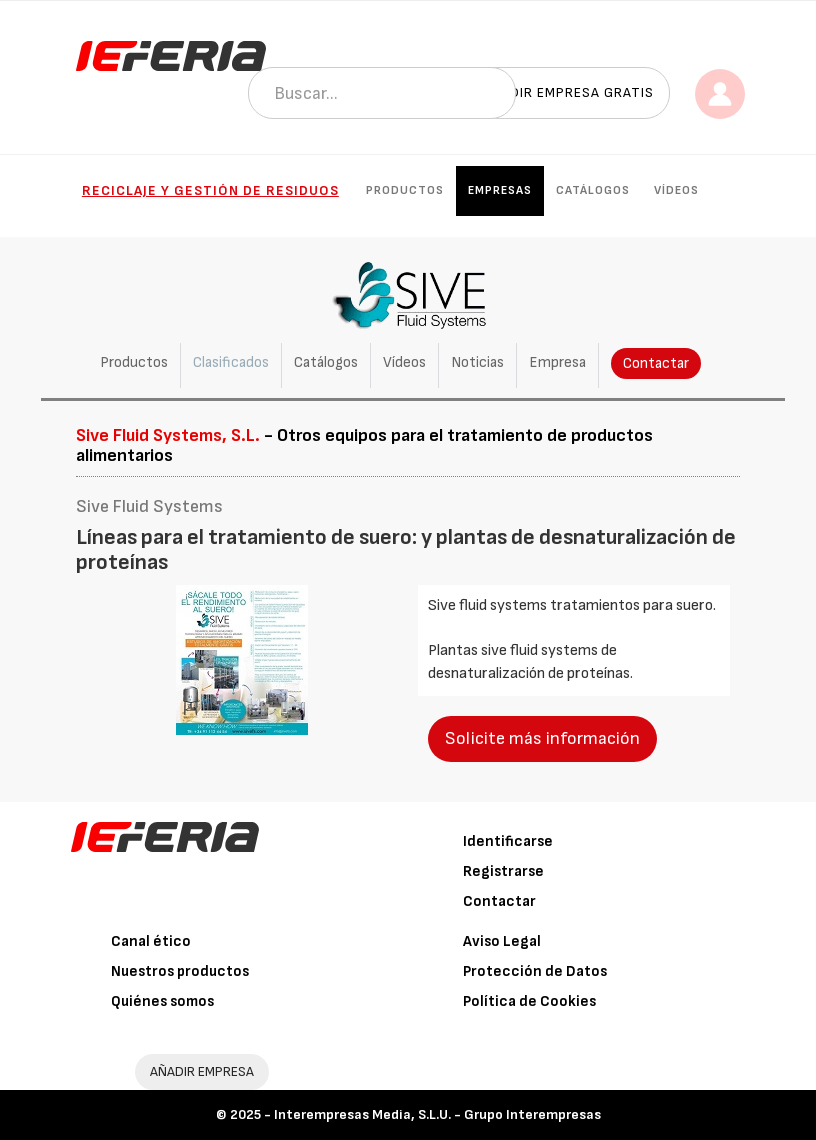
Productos (405, 190)
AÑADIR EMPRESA (202, 1071)
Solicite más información (542, 738)
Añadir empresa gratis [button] (568, 92)
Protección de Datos (535, 971)
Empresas (500, 190)
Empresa (557, 362)
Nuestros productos (180, 971)
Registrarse (503, 871)
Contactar (656, 363)
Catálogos (593, 190)
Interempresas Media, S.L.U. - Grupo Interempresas (437, 1114)
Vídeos (676, 190)
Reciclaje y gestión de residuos (210, 190)
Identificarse (508, 841)
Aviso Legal (502, 941)
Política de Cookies (529, 1001)
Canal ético (151, 941)
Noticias (477, 362)
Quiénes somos (162, 1001)
